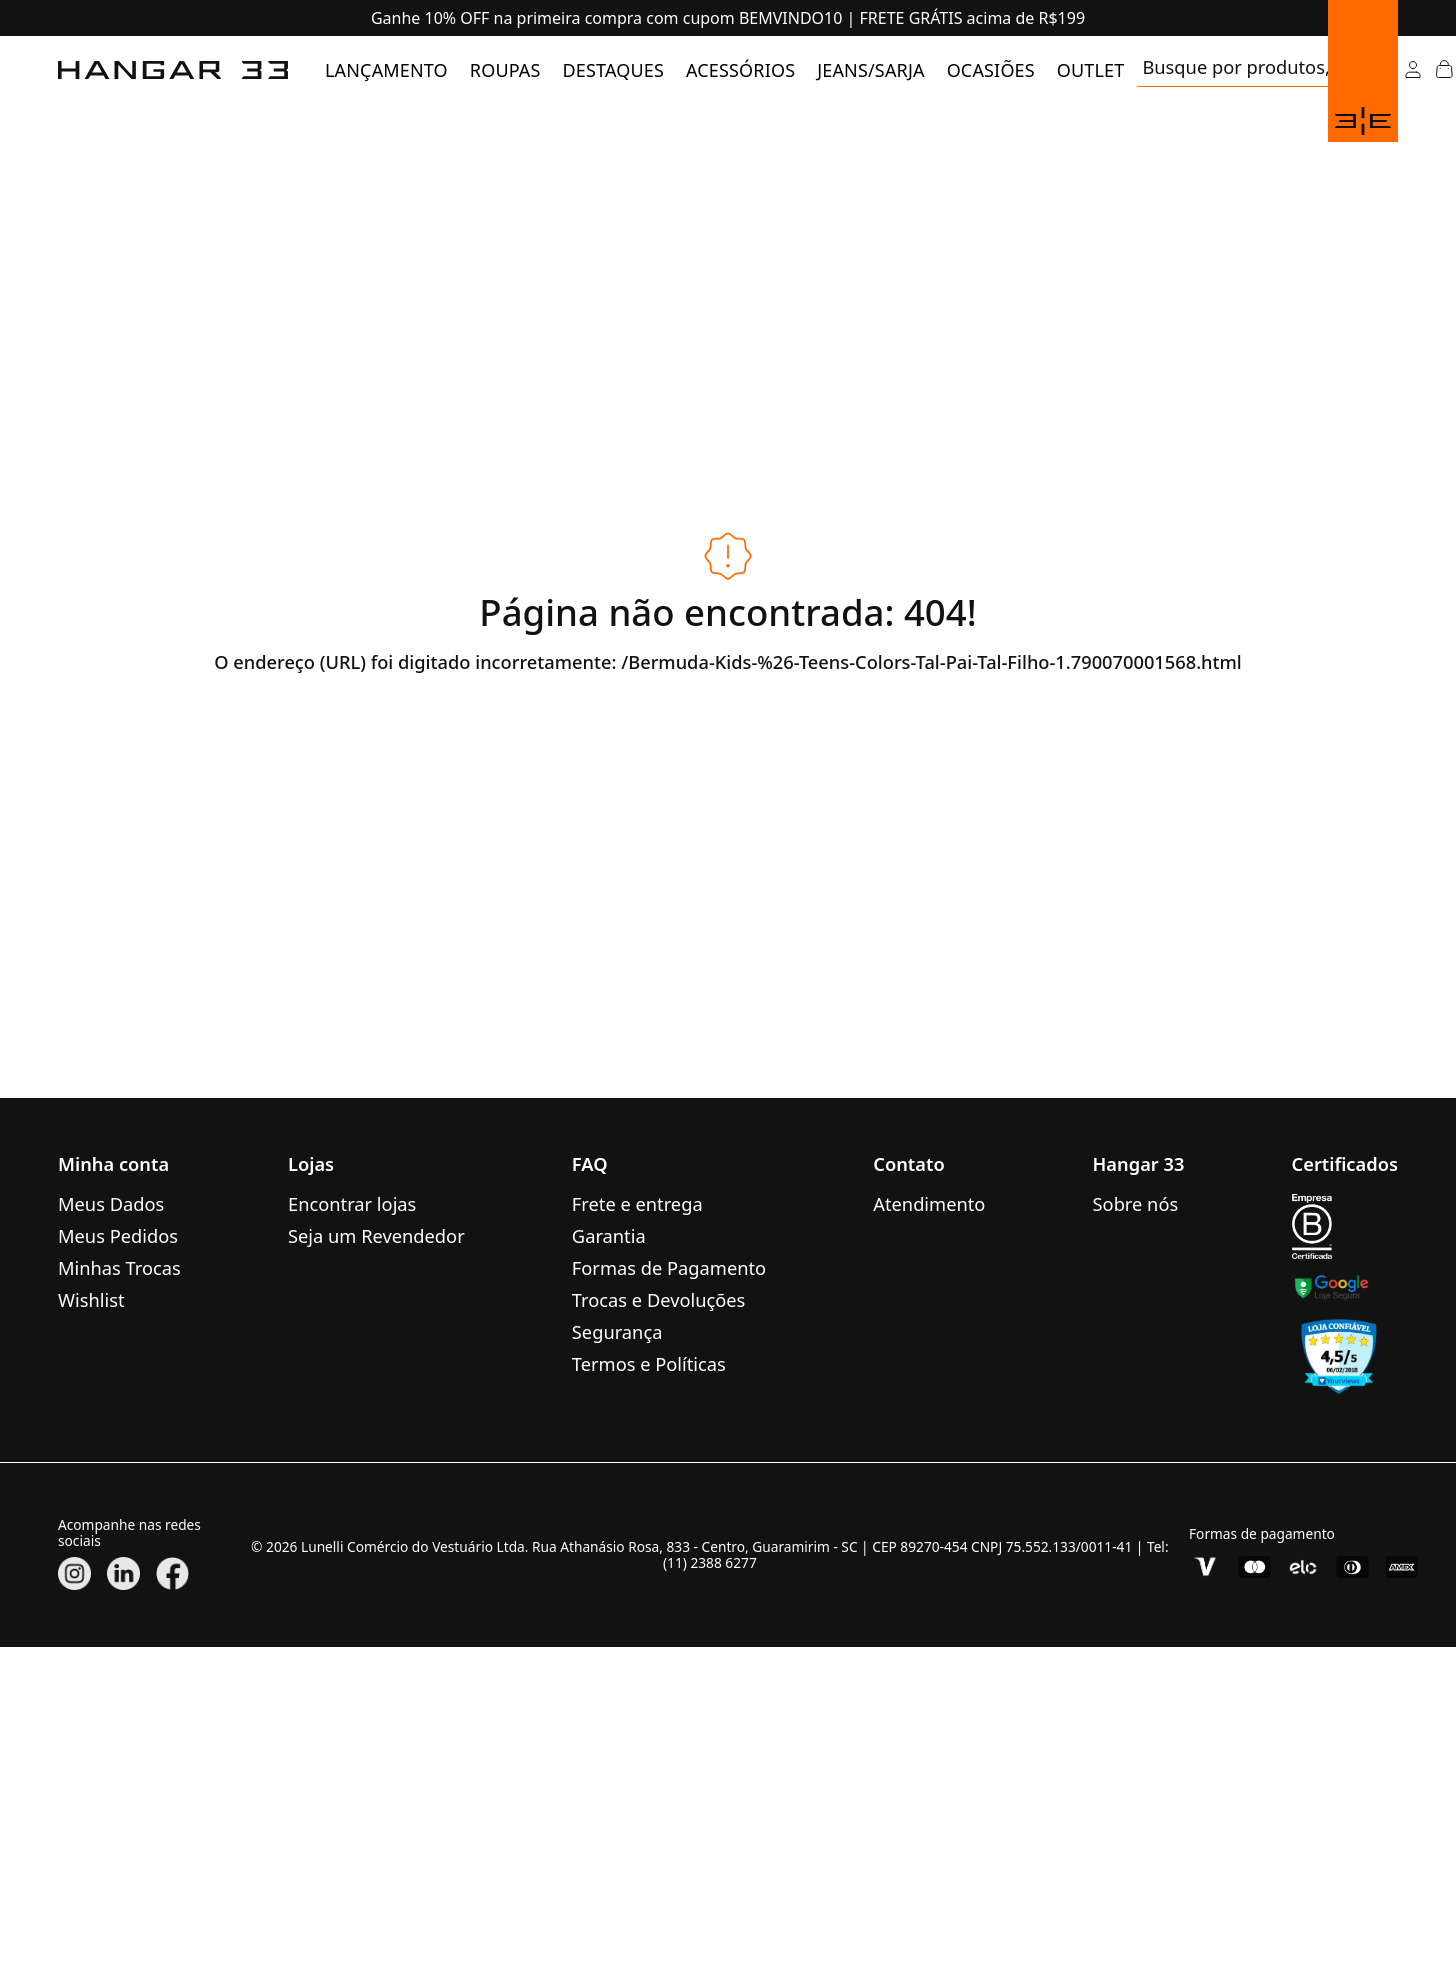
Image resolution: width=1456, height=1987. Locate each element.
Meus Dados (111, 1203)
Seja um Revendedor (376, 1235)
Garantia (609, 1235)
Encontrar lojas (352, 1203)
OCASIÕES (991, 70)
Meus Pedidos (118, 1235)
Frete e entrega (637, 1203)
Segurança (617, 1331)
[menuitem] (386, 70)
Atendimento (929, 1203)
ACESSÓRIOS (740, 70)
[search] (1256, 70)
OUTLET (1091, 70)
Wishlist (91, 1299)
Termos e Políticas (649, 1363)
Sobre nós (1136, 1203)
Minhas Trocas (119, 1267)
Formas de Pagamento (669, 1267)
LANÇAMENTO (386, 70)
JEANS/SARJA (870, 70)
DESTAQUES (613, 70)
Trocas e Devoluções (659, 1299)
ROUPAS (505, 70)
